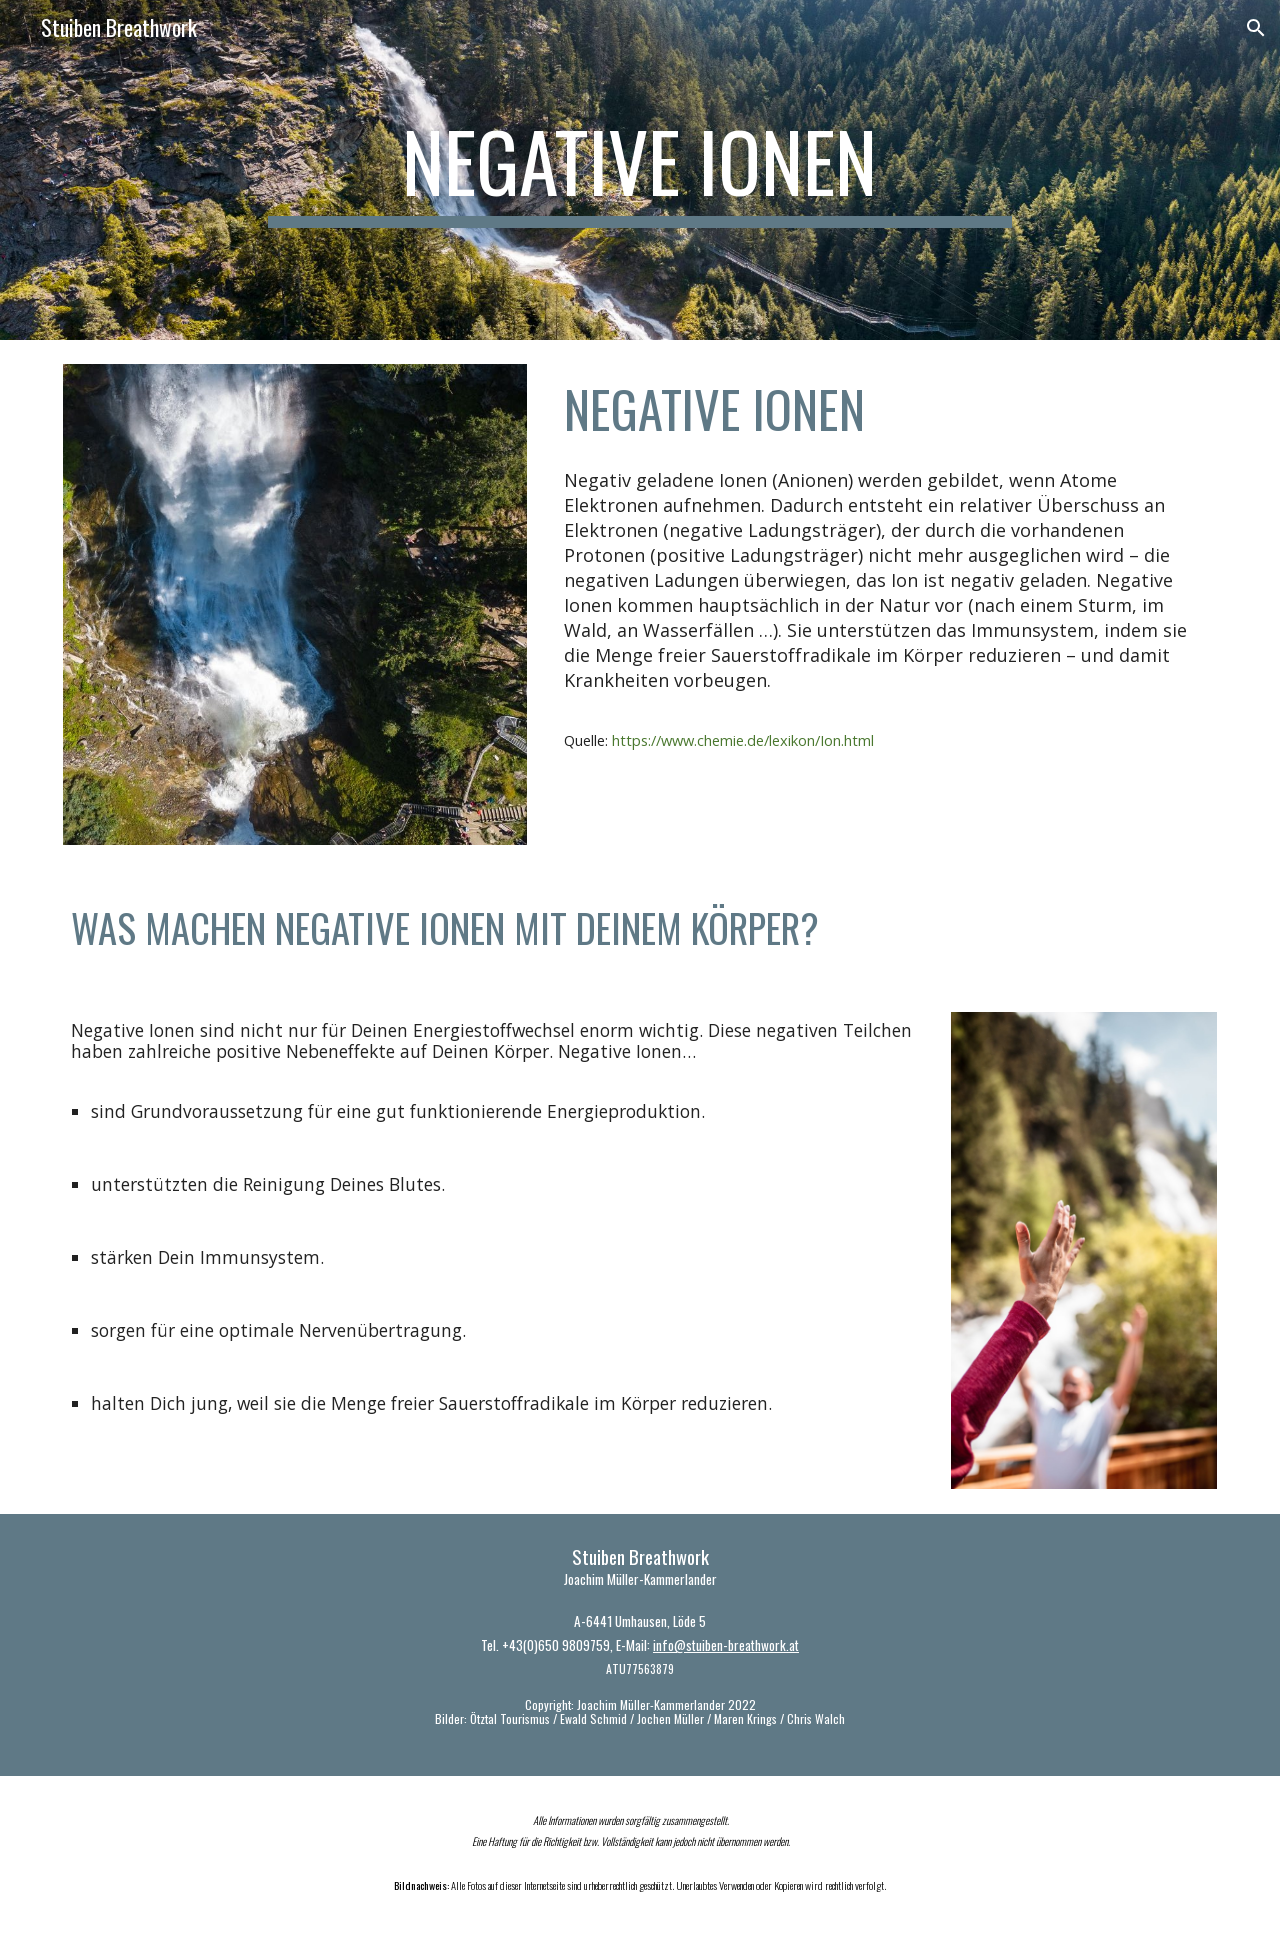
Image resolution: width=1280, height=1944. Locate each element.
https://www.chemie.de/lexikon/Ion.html (743, 740)
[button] (1256, 28)
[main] (640, 170)
